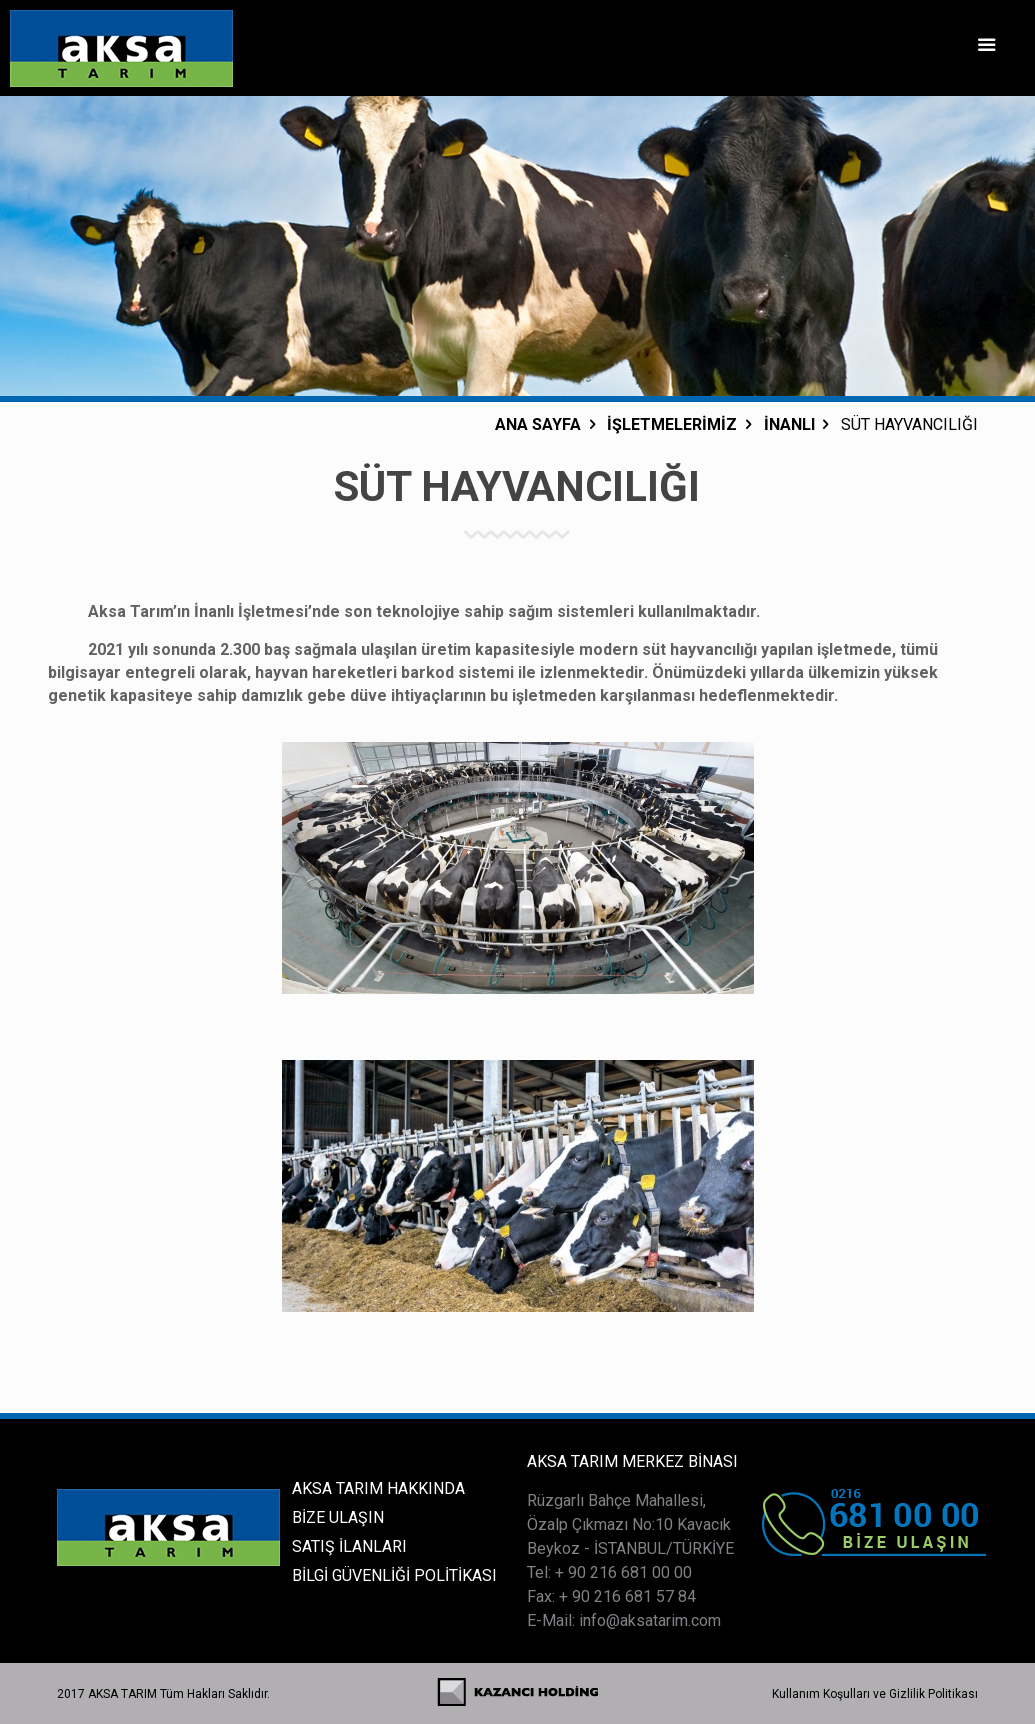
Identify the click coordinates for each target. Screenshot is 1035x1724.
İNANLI (789, 424)
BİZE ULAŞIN (338, 1517)
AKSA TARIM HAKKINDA (378, 1488)
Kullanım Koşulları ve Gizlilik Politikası (875, 1694)
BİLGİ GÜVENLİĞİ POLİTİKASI (394, 1575)
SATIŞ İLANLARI (349, 1546)
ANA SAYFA (538, 424)
